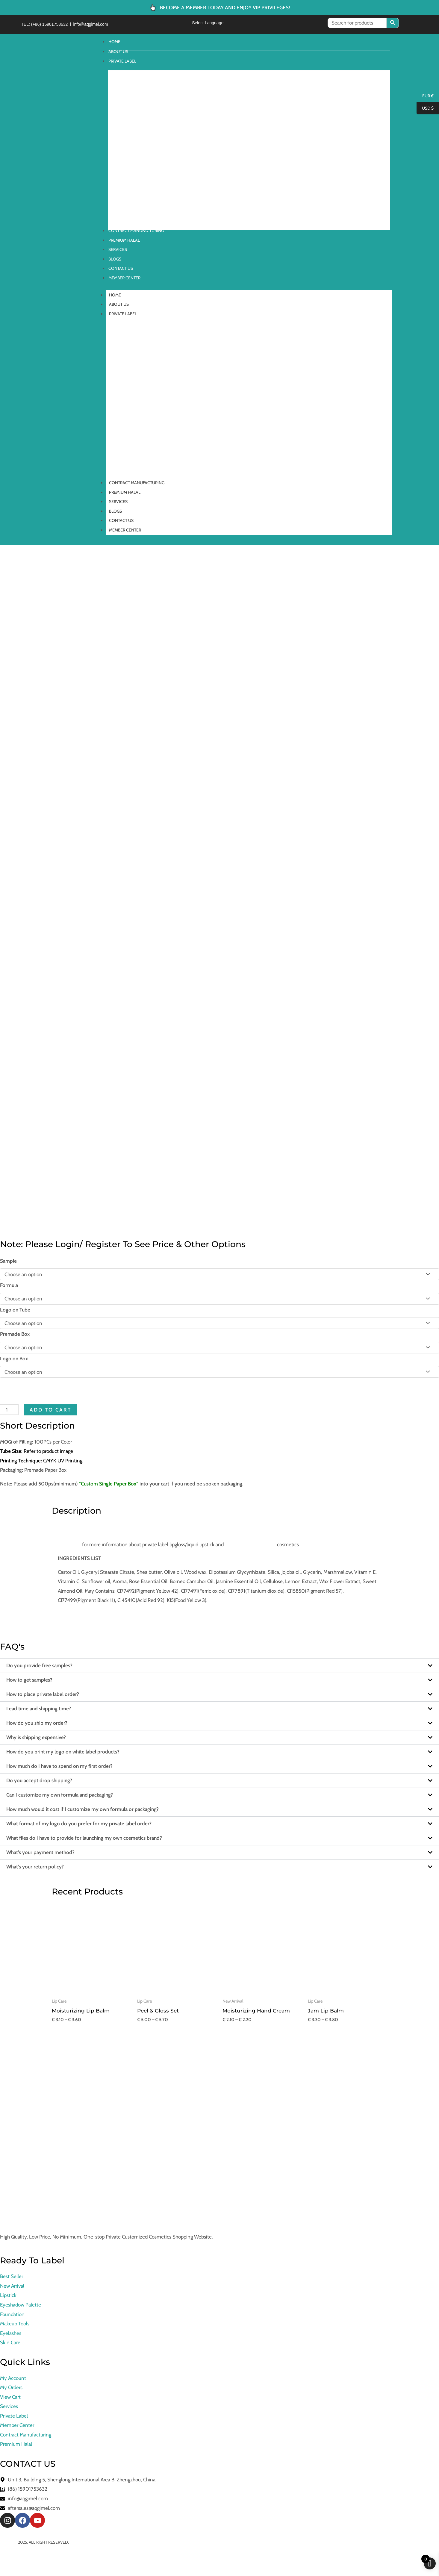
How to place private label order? (42, 1694)
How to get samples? (29, 1680)
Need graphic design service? (88, 1614)
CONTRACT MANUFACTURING (136, 482)
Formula (9, 1285)
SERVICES (118, 501)
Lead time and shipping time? (38, 1709)
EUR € (425, 96)
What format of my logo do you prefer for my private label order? (79, 1824)
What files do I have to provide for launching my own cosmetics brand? (84, 1838)
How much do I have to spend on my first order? (59, 1766)
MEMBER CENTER (125, 530)
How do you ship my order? (36, 1723)
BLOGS (115, 511)
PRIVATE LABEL (126, 313)
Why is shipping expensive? (36, 1737)
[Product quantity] (9, 1409)
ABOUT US (119, 304)
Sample (8, 1261)
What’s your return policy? (35, 1867)
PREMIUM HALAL (124, 492)
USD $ (425, 108)
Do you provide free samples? (39, 1665)
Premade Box (15, 1334)
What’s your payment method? (40, 1852)
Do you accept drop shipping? (39, 1780)
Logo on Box (14, 1359)
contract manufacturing (250, 1544)
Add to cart (50, 1410)
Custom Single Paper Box (108, 1484)
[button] (219, 1666)
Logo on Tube (15, 1310)
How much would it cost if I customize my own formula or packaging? (82, 1809)
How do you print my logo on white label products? (62, 1752)
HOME (118, 295)
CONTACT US (121, 520)
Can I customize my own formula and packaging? (59, 1795)
